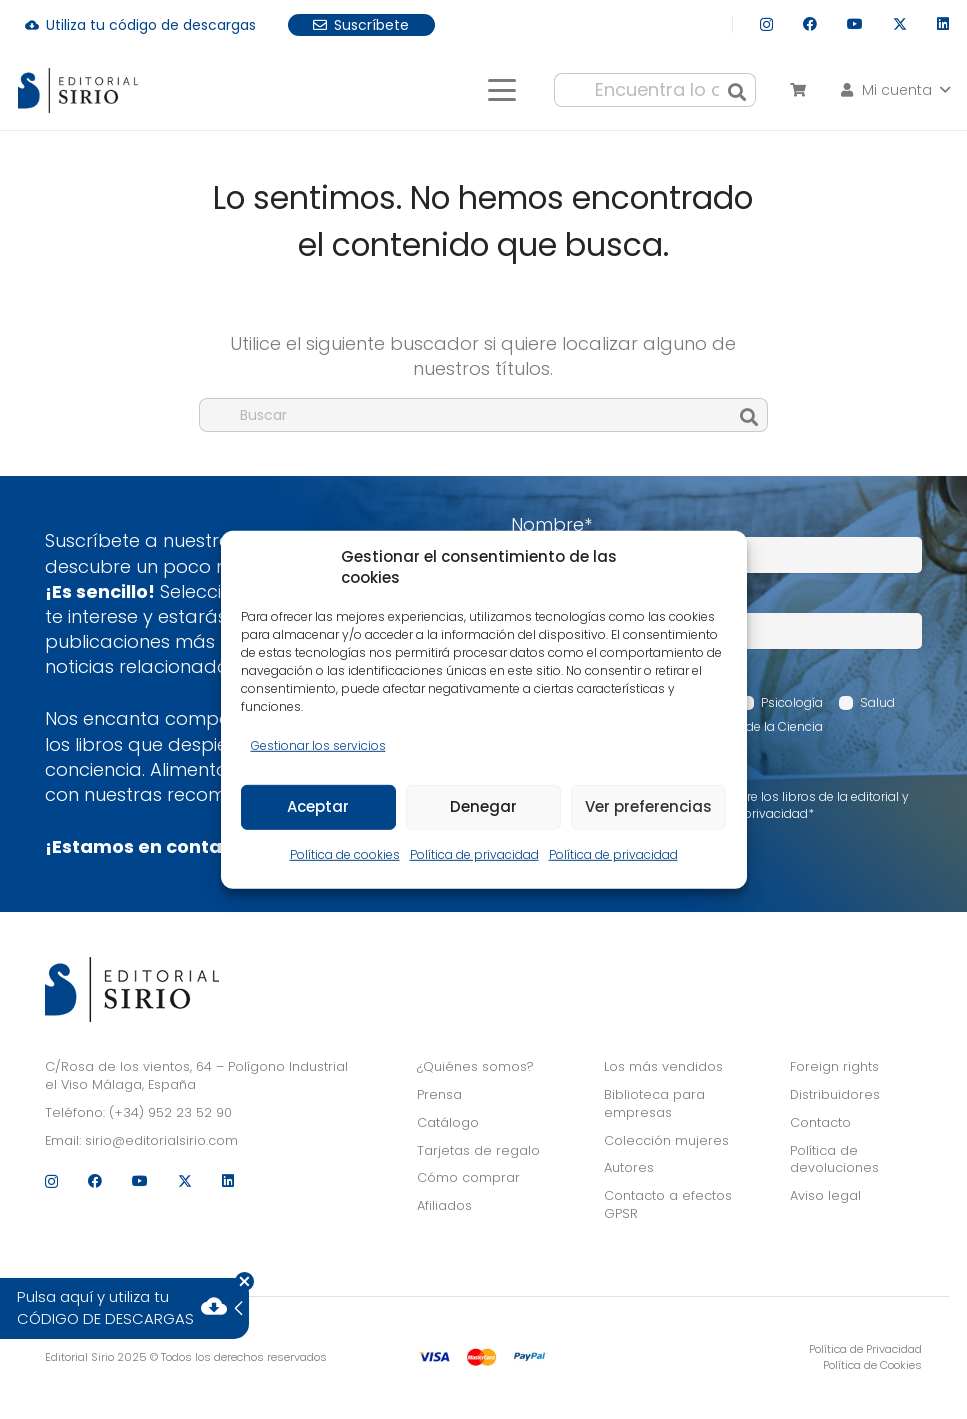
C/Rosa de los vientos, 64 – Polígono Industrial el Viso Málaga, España (196, 1075)
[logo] (78, 90)
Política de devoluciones (834, 1159)
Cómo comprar (468, 1177)
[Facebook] (810, 24)
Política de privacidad (474, 854)
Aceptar (318, 806)
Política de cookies (345, 854)
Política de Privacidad (865, 1349)
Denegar (483, 806)
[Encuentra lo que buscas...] (655, 90)
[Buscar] (737, 90)
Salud (877, 702)
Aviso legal (825, 1195)
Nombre (551, 524)
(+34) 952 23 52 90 (170, 1112)
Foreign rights (834, 1066)
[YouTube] (855, 24)
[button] (501, 90)
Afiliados (444, 1205)
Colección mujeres (666, 1140)
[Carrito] (797, 90)
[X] (900, 24)
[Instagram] (766, 24)
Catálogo (448, 1122)
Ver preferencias (648, 806)
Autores (629, 1167)
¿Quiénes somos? (475, 1066)
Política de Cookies (872, 1365)
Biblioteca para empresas (654, 1103)
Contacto (820, 1122)
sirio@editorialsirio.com (161, 1140)
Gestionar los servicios (318, 744)
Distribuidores (835, 1094)
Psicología (792, 702)
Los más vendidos (663, 1066)
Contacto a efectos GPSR (668, 1204)
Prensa (439, 1094)
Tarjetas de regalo (478, 1150)
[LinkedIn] (943, 24)
